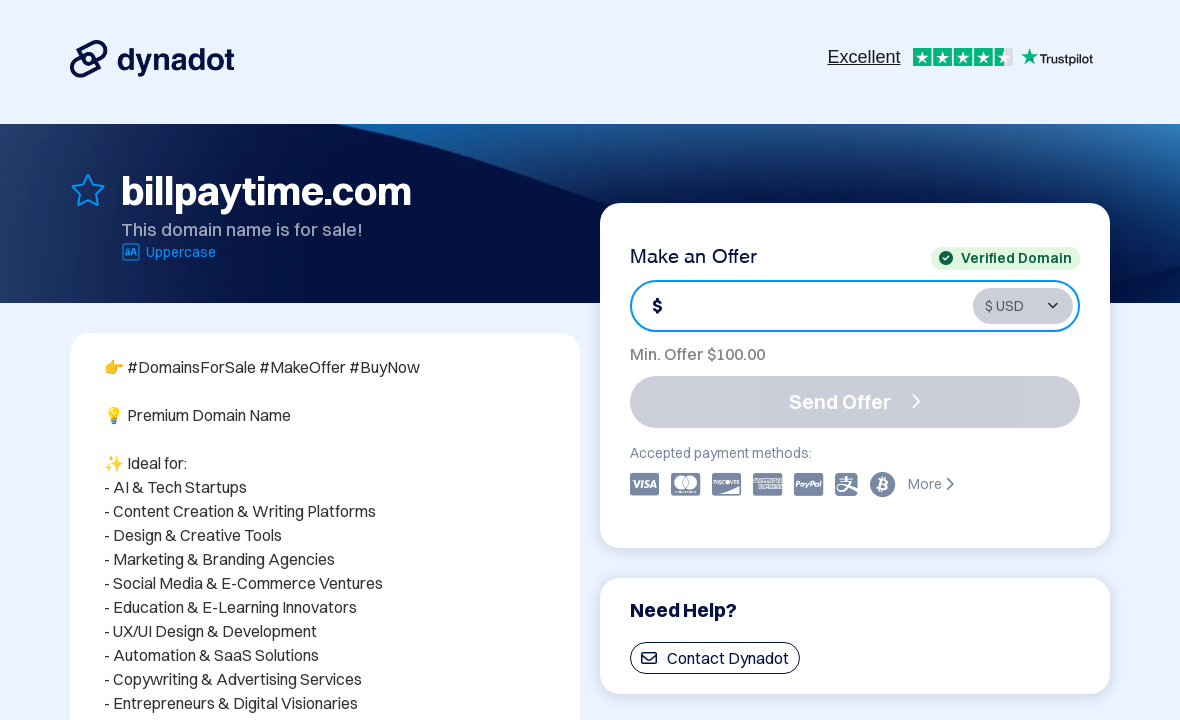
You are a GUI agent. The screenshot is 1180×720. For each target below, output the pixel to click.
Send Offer (855, 401)
